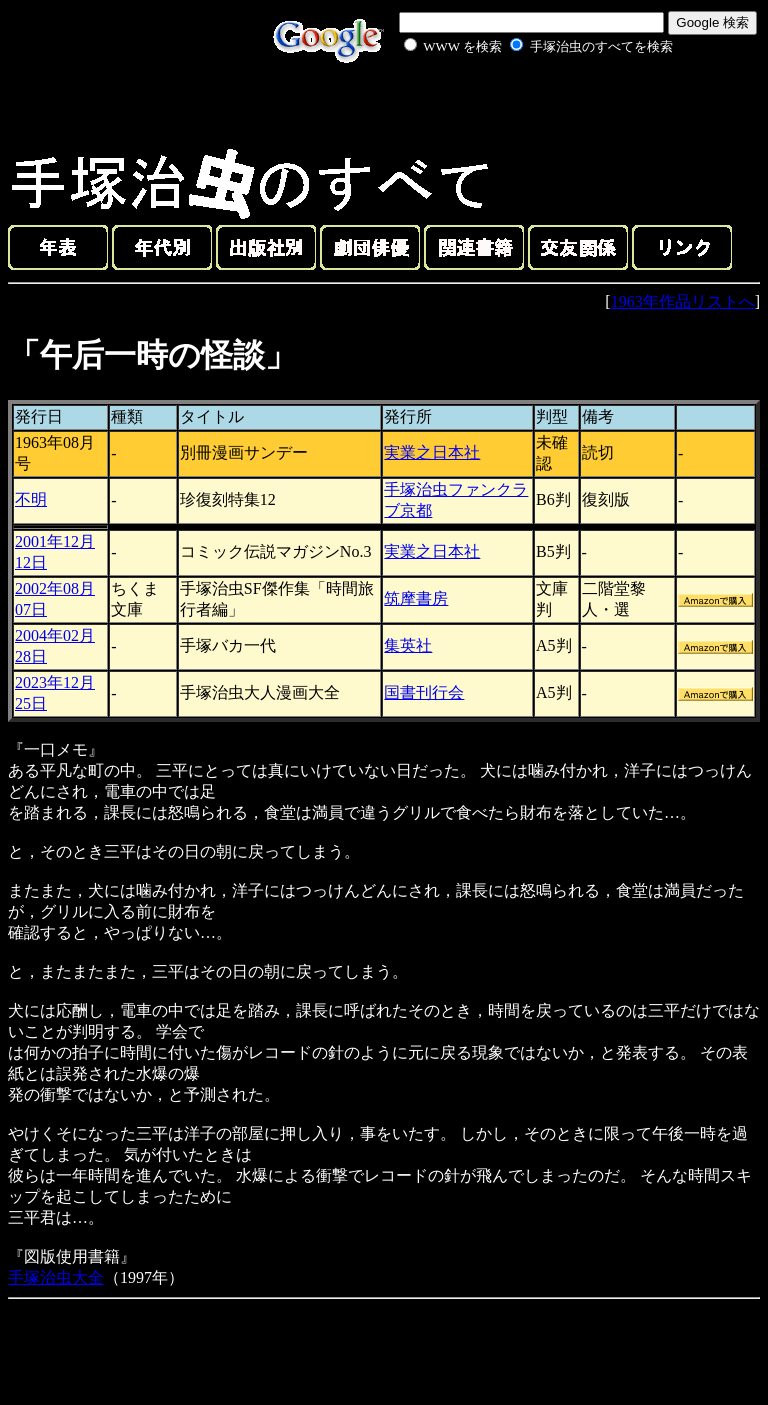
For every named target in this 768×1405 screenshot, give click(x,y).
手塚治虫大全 (56, 1277)
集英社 (408, 645)
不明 (31, 499)
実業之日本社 (432, 452)
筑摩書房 (416, 598)
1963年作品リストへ (683, 301)
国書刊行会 (424, 692)
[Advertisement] (516, 104)
